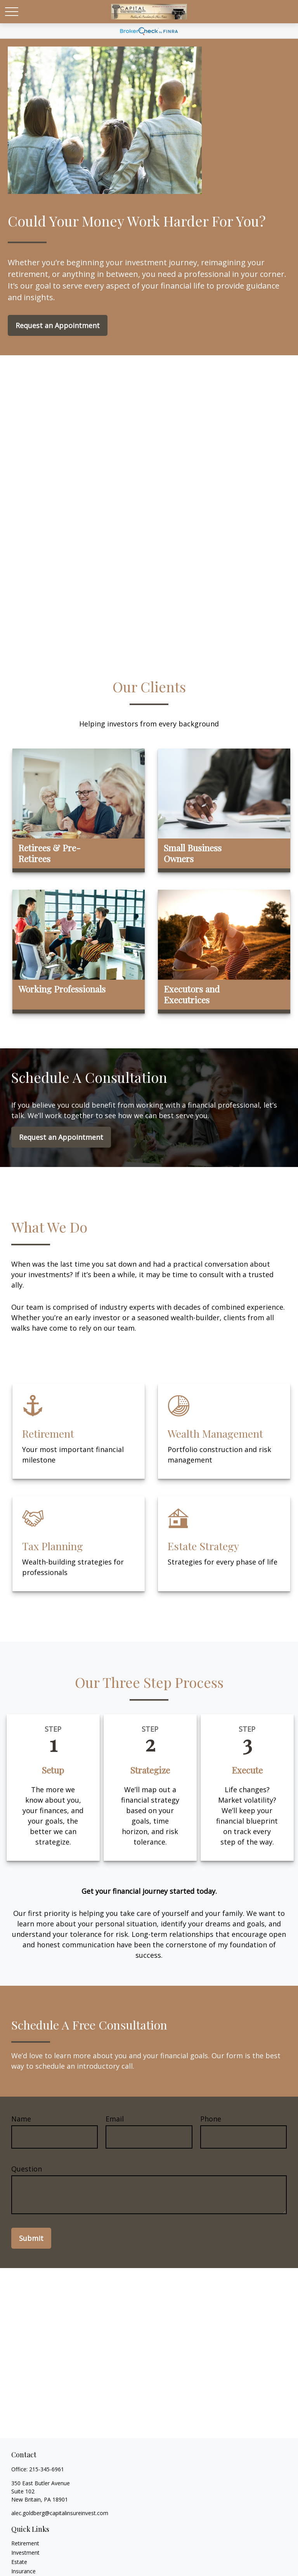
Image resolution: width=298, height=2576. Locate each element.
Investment (25, 2552)
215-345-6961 (46, 2469)
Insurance (23, 2571)
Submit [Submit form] (31, 2238)
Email (115, 2118)
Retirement (25, 2543)
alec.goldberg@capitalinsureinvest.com (59, 2513)
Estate (19, 2562)
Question (26, 2168)
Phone (210, 2118)
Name (21, 2118)
